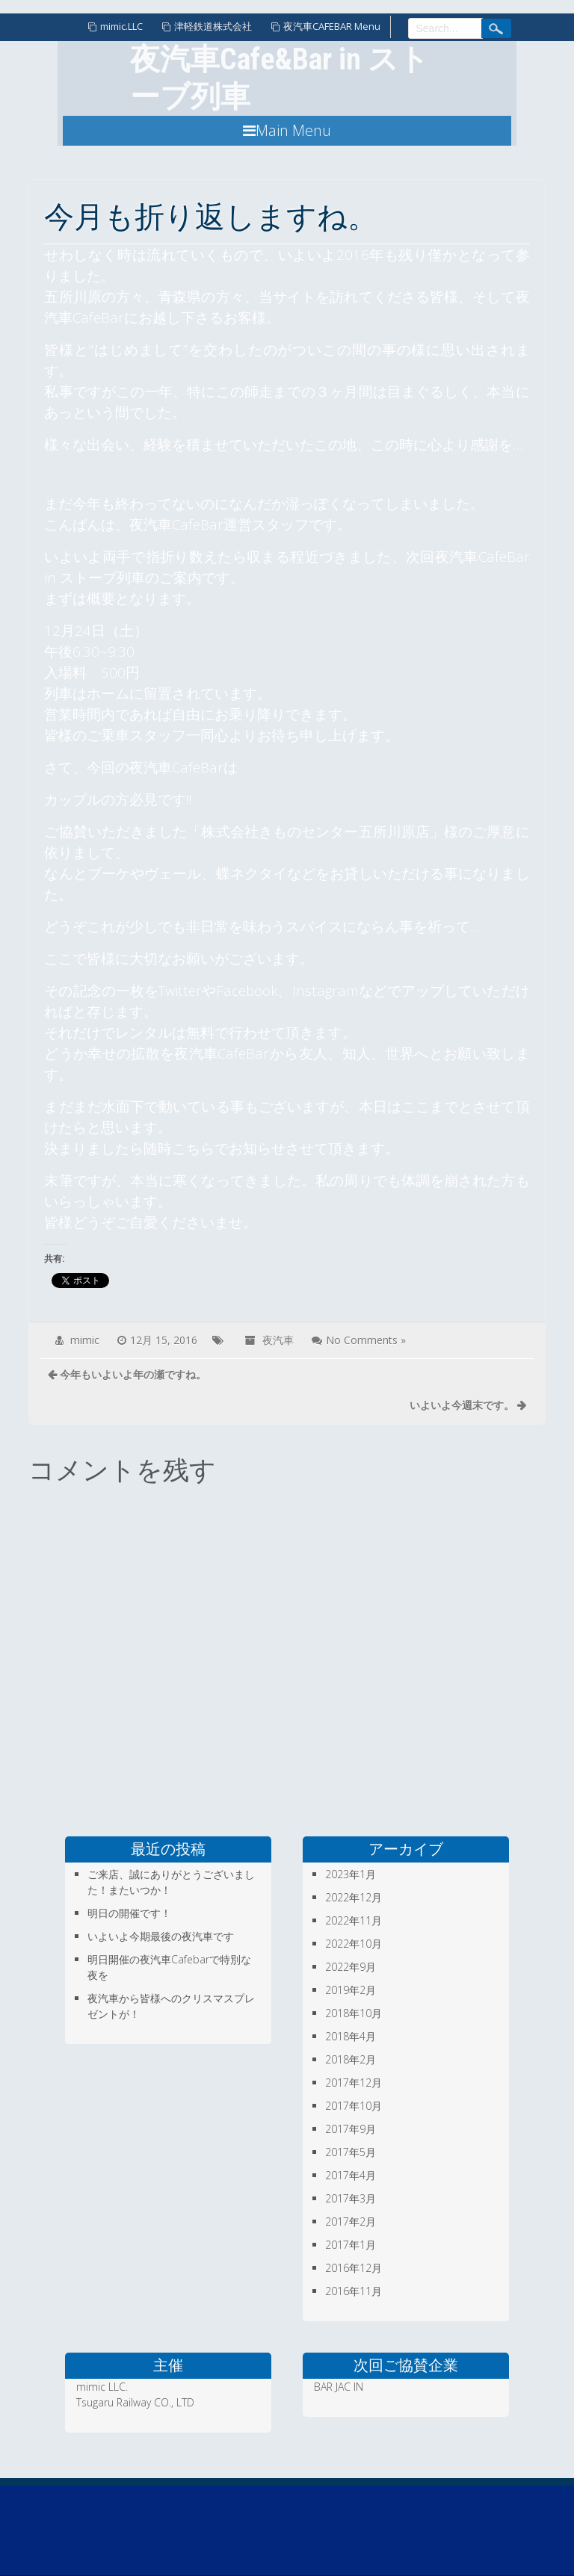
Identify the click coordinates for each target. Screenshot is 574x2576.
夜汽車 (278, 1340)
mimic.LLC (121, 26)
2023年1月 (350, 1874)
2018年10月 (353, 2013)
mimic (84, 1340)
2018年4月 (350, 2036)
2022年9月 (350, 1967)
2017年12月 (353, 2082)
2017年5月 (350, 2152)
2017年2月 (350, 2221)
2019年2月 (350, 1990)
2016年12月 (353, 2268)
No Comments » (366, 1340)
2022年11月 (353, 1920)
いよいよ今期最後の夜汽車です (160, 1936)
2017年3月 (350, 2198)
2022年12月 (353, 1897)
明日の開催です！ (129, 1913)
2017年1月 (350, 2245)
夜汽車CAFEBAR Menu (331, 26)
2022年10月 (353, 1943)
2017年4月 (350, 2175)
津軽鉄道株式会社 (213, 26)
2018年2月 (350, 2059)
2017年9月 (350, 2129)
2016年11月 (353, 2291)
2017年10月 (353, 2106)
